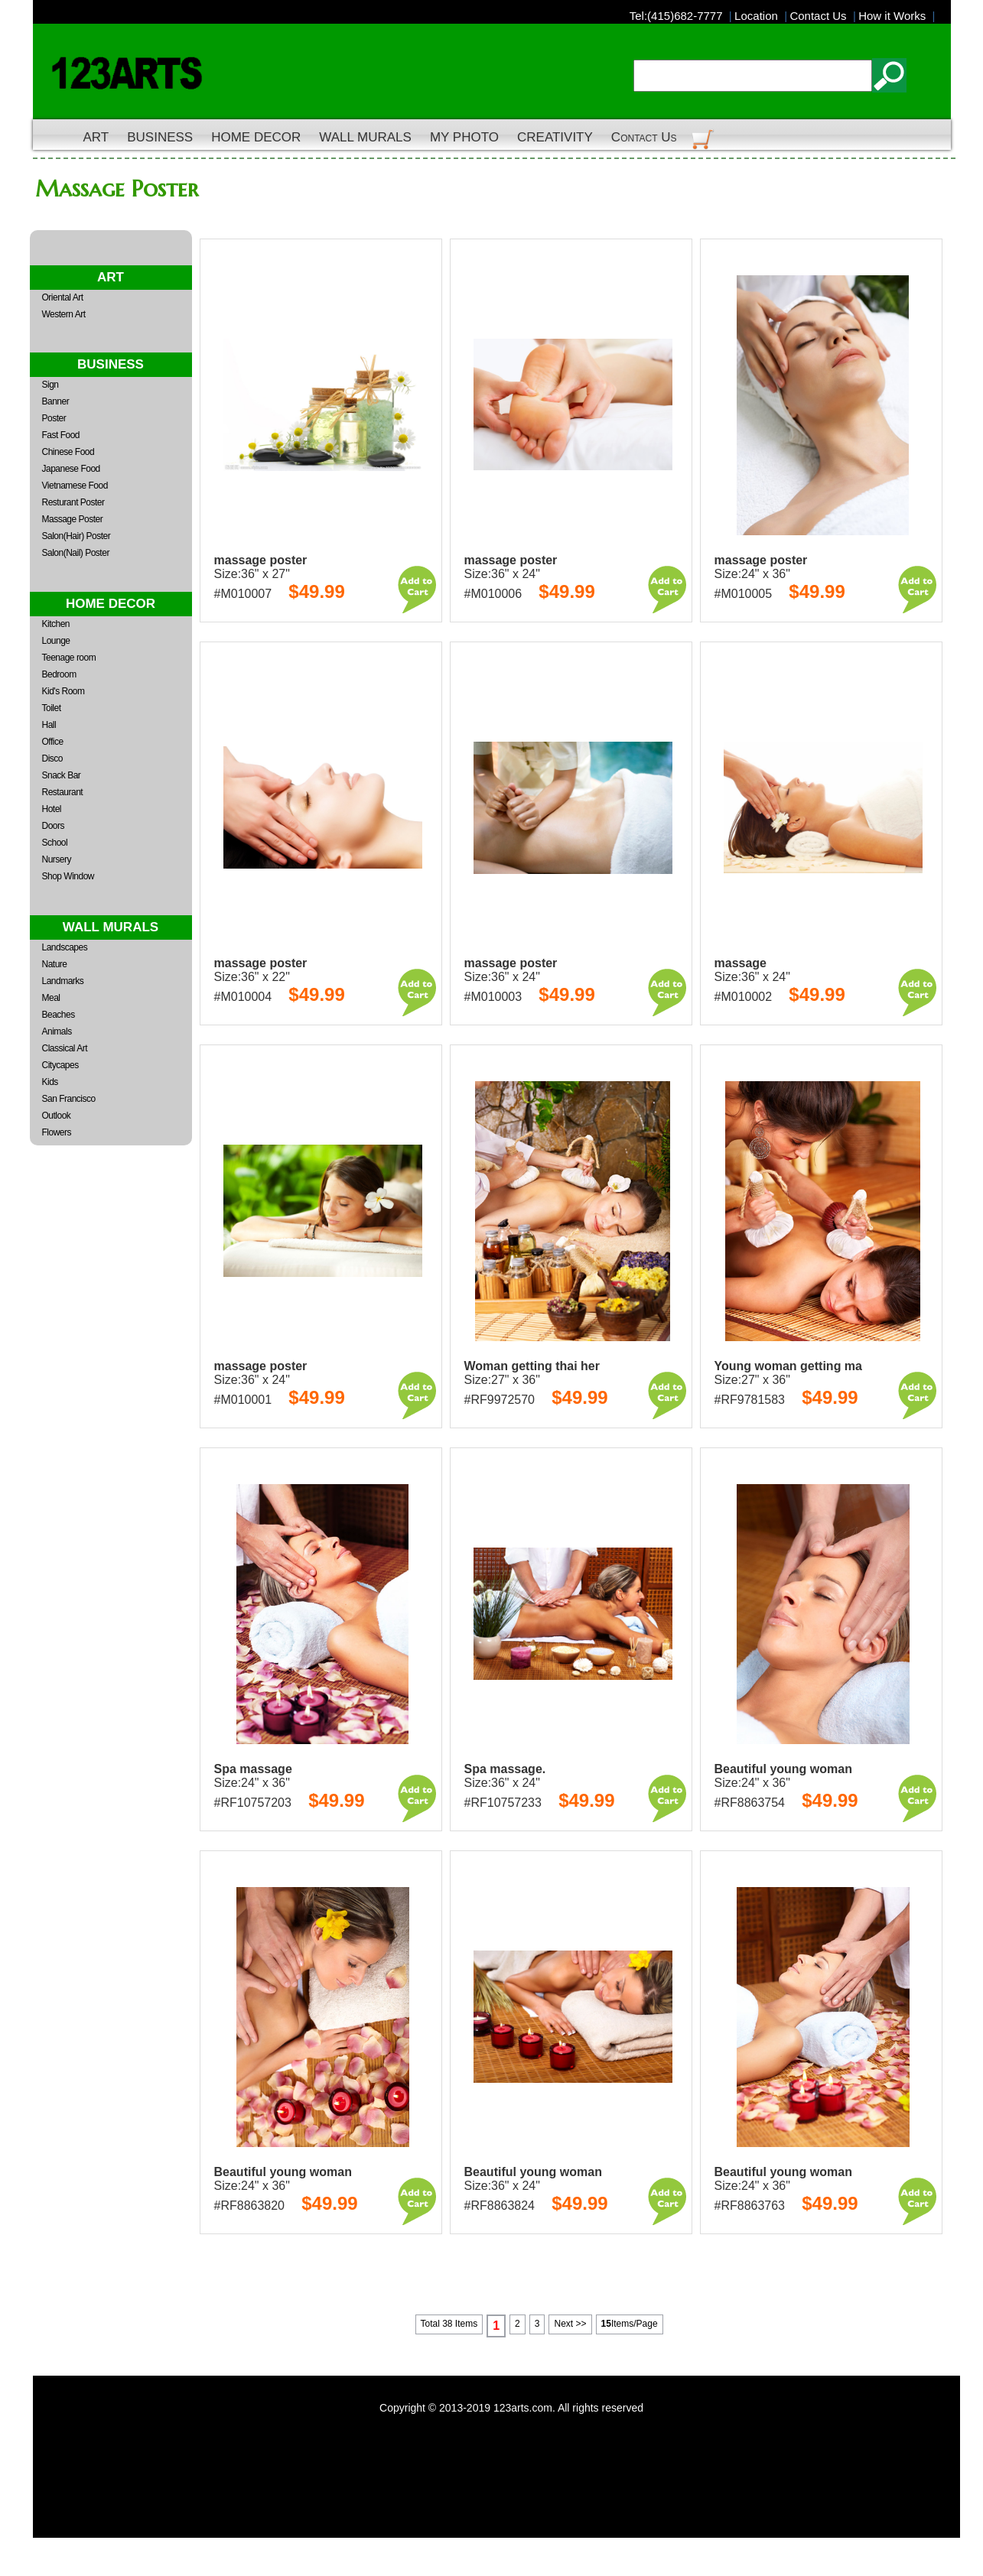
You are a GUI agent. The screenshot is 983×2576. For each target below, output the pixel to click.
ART (96, 137)
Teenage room (69, 657)
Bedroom (59, 674)
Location (759, 15)
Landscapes (65, 947)
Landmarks (63, 981)
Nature (54, 964)
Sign (50, 384)
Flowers (57, 1132)
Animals (57, 1031)
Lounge (56, 640)
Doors (53, 825)
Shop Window (68, 876)
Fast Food (61, 435)
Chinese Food (68, 452)
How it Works (895, 15)
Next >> (570, 2323)
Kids (50, 1082)
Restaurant (62, 792)
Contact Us (821, 15)
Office (52, 741)
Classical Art (65, 1048)
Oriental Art (62, 297)
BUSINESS (160, 137)
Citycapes (60, 1065)
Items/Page (629, 2323)
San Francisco (69, 1098)
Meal (51, 997)
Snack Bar (61, 775)
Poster (54, 418)
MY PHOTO (464, 137)
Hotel (52, 809)
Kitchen (56, 624)
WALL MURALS (365, 137)
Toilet (51, 708)
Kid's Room (63, 691)
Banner (56, 401)
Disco (52, 758)
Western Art (64, 314)
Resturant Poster (73, 502)
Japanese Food (71, 468)
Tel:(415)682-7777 (679, 15)
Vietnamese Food (75, 485)
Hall (49, 725)
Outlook (56, 1115)
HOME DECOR (256, 137)
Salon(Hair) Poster (76, 536)
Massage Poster (72, 519)
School (55, 842)
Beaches (58, 1014)
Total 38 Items (449, 2323)
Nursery (57, 859)
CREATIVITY (555, 137)
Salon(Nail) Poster (75, 552)
